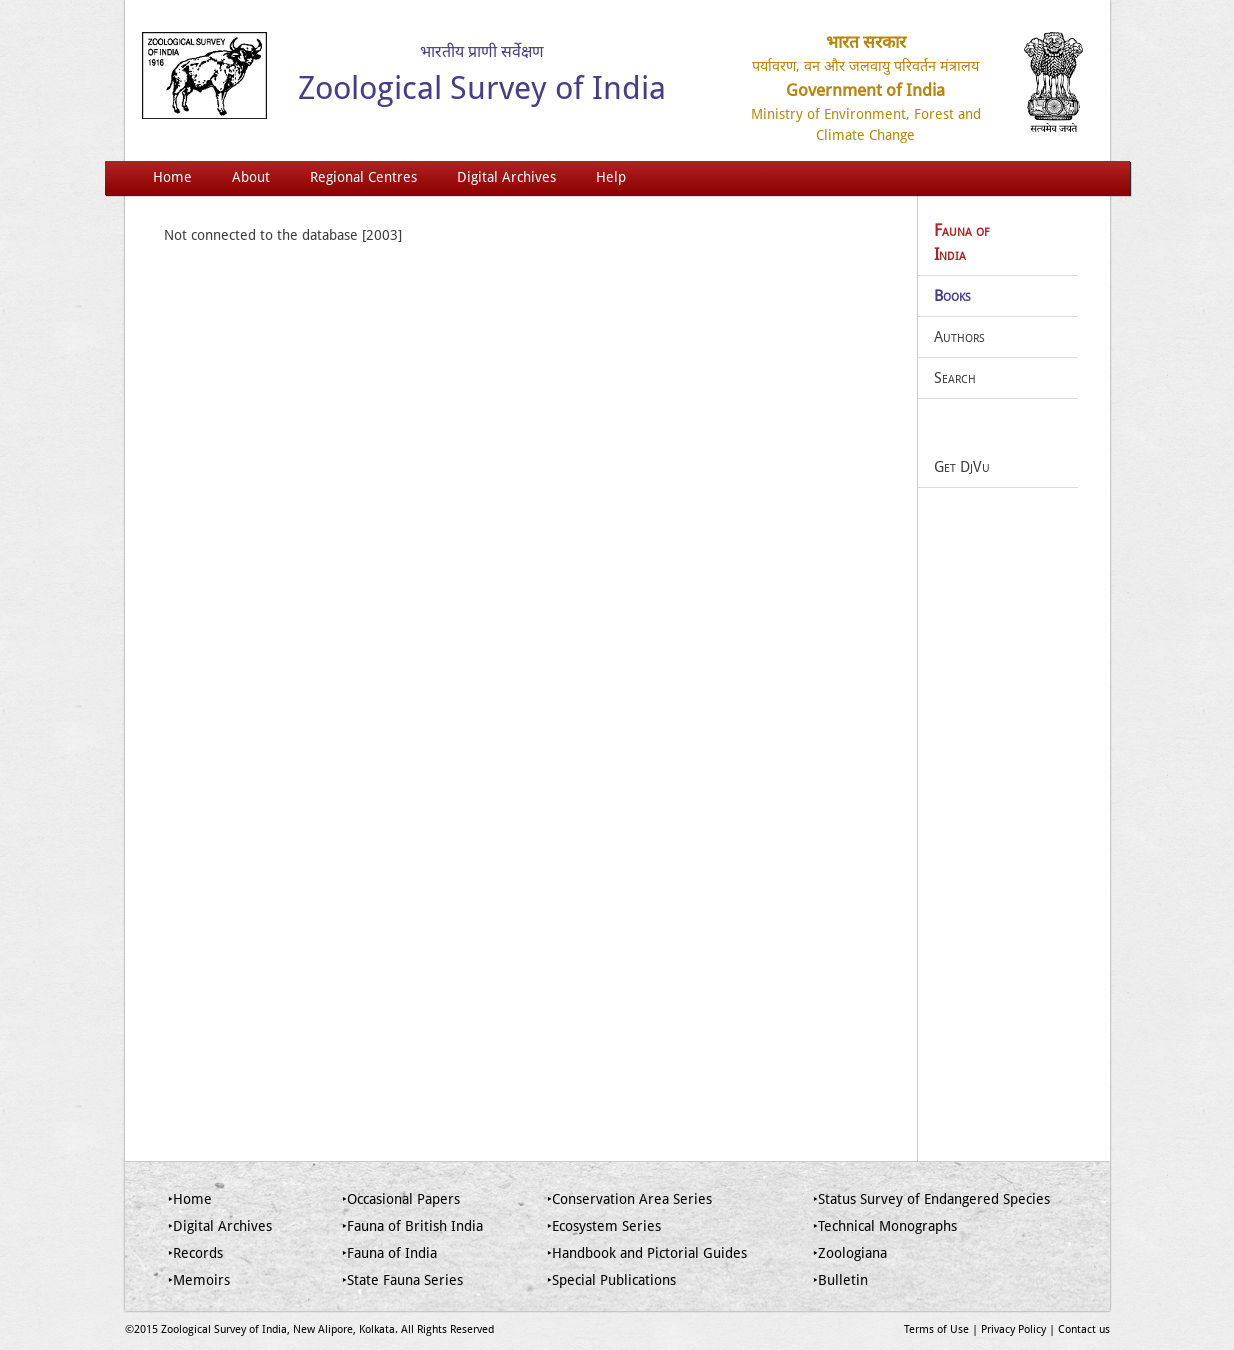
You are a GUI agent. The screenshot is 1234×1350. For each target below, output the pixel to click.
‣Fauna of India (389, 1253)
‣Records (195, 1253)
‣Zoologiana (850, 1253)
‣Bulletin (840, 1280)
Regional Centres (363, 177)
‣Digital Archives (220, 1226)
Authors (959, 337)
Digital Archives (506, 177)
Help (611, 177)
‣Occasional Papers (401, 1199)
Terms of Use (936, 1329)
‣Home (190, 1199)
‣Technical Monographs (885, 1226)
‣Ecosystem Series (604, 1226)
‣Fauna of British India (412, 1226)
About (251, 177)
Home (172, 177)
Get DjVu (962, 467)
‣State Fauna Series (402, 1280)
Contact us (1084, 1329)
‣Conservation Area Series (629, 1199)
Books (952, 296)
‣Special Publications (611, 1280)
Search (955, 378)
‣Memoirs (199, 1280)
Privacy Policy (1013, 1329)
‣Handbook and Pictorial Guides (647, 1253)
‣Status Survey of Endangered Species (931, 1199)
